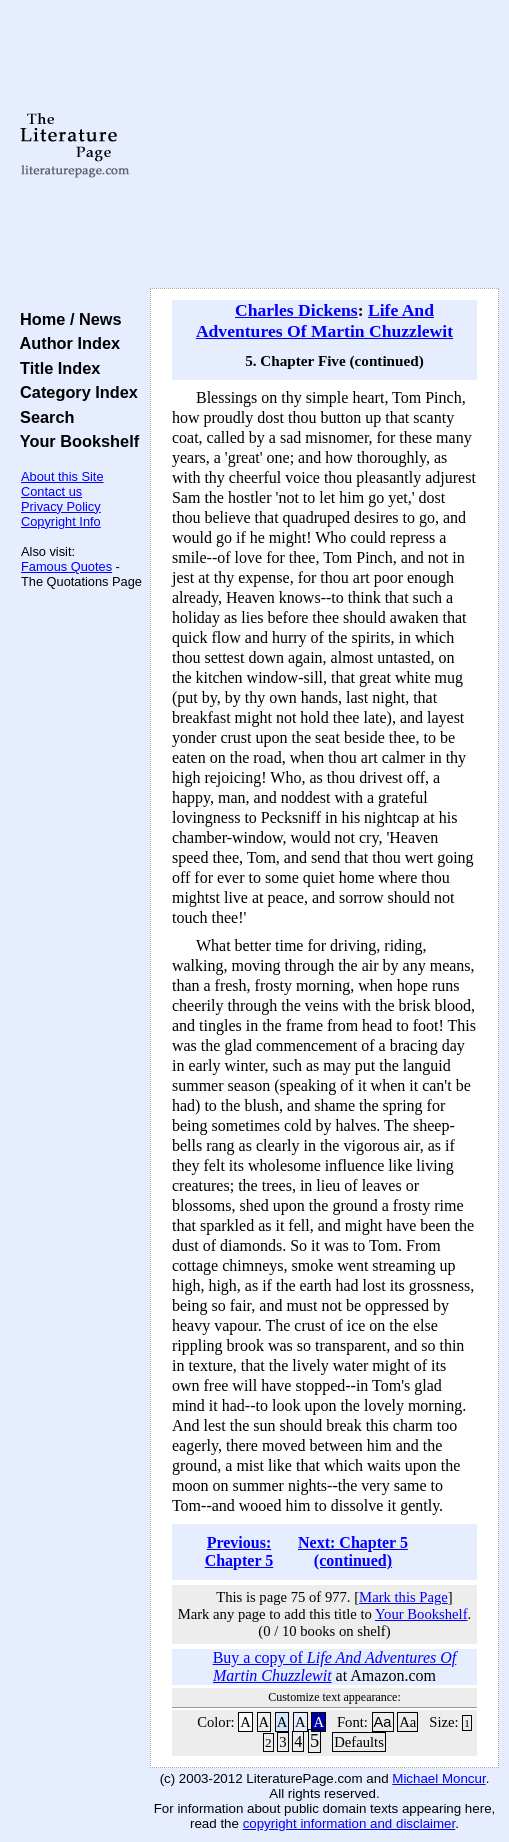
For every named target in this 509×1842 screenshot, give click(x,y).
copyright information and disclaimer (349, 1823)
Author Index (65, 343)
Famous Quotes (66, 566)
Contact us (51, 491)
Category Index (74, 392)
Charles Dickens (296, 310)
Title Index (55, 368)
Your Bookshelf (75, 441)
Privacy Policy (61, 506)
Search (42, 417)
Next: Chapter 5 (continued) (353, 1551)
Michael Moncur (438, 1778)
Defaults (359, 1742)
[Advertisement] (324, 145)
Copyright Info (61, 521)
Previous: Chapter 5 (239, 1551)
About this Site (62, 476)
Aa (383, 1722)
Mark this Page (403, 1597)
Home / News (66, 319)
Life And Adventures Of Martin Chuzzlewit (324, 320)
